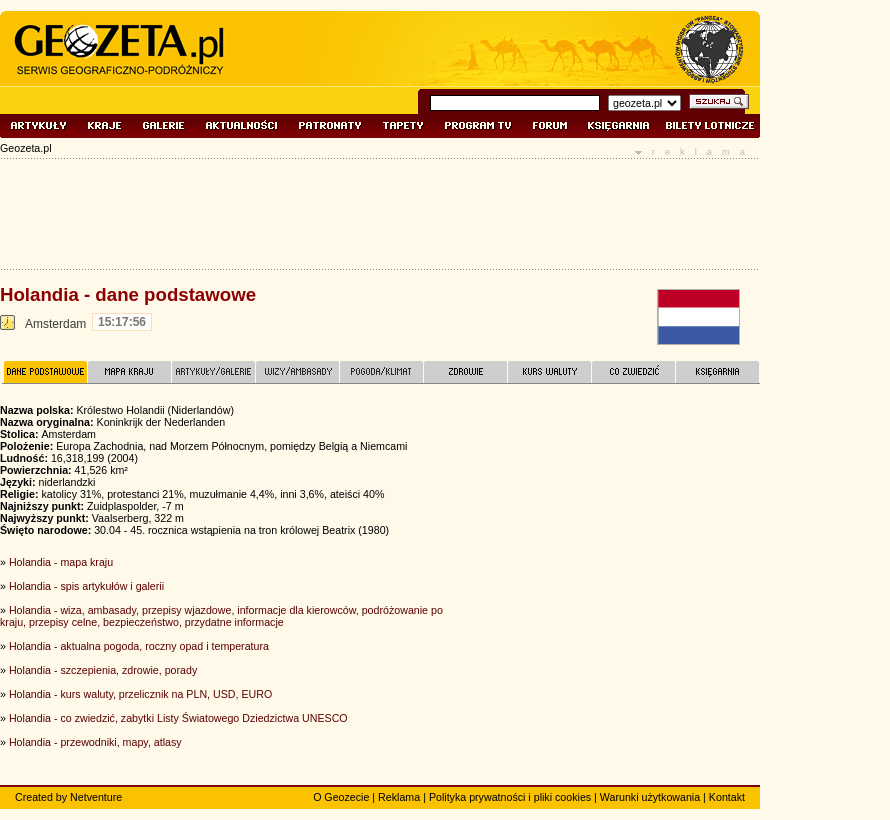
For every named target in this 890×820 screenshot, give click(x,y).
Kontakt (727, 797)
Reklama (399, 797)
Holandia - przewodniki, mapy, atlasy (95, 742)
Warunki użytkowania (650, 797)
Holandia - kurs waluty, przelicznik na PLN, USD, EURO (140, 694)
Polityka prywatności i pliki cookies (510, 797)
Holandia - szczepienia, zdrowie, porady (103, 670)
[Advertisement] (610, 539)
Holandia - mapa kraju (61, 562)
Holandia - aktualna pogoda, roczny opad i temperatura (139, 646)
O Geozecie (341, 797)
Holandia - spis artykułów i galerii (86, 586)
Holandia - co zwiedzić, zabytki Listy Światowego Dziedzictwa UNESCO (178, 718)
